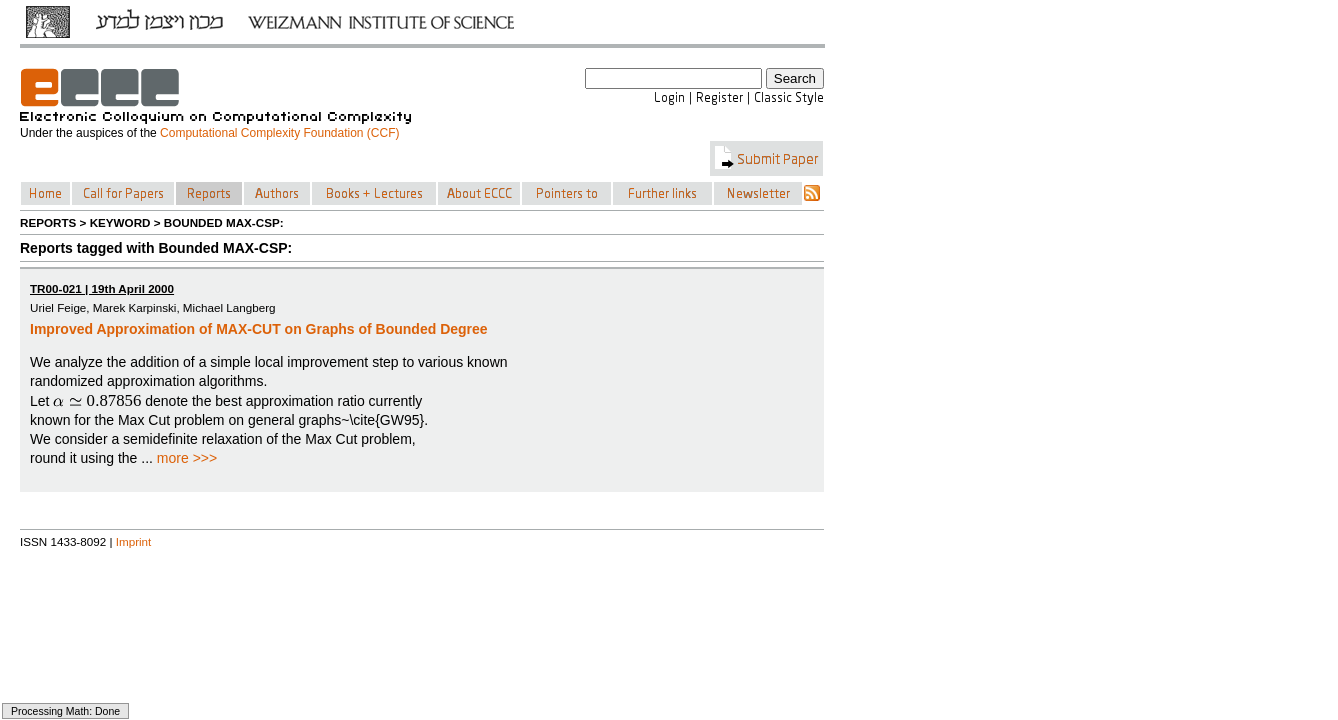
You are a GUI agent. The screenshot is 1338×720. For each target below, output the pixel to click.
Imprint (134, 541)
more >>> (187, 458)
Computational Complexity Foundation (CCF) (279, 133)
